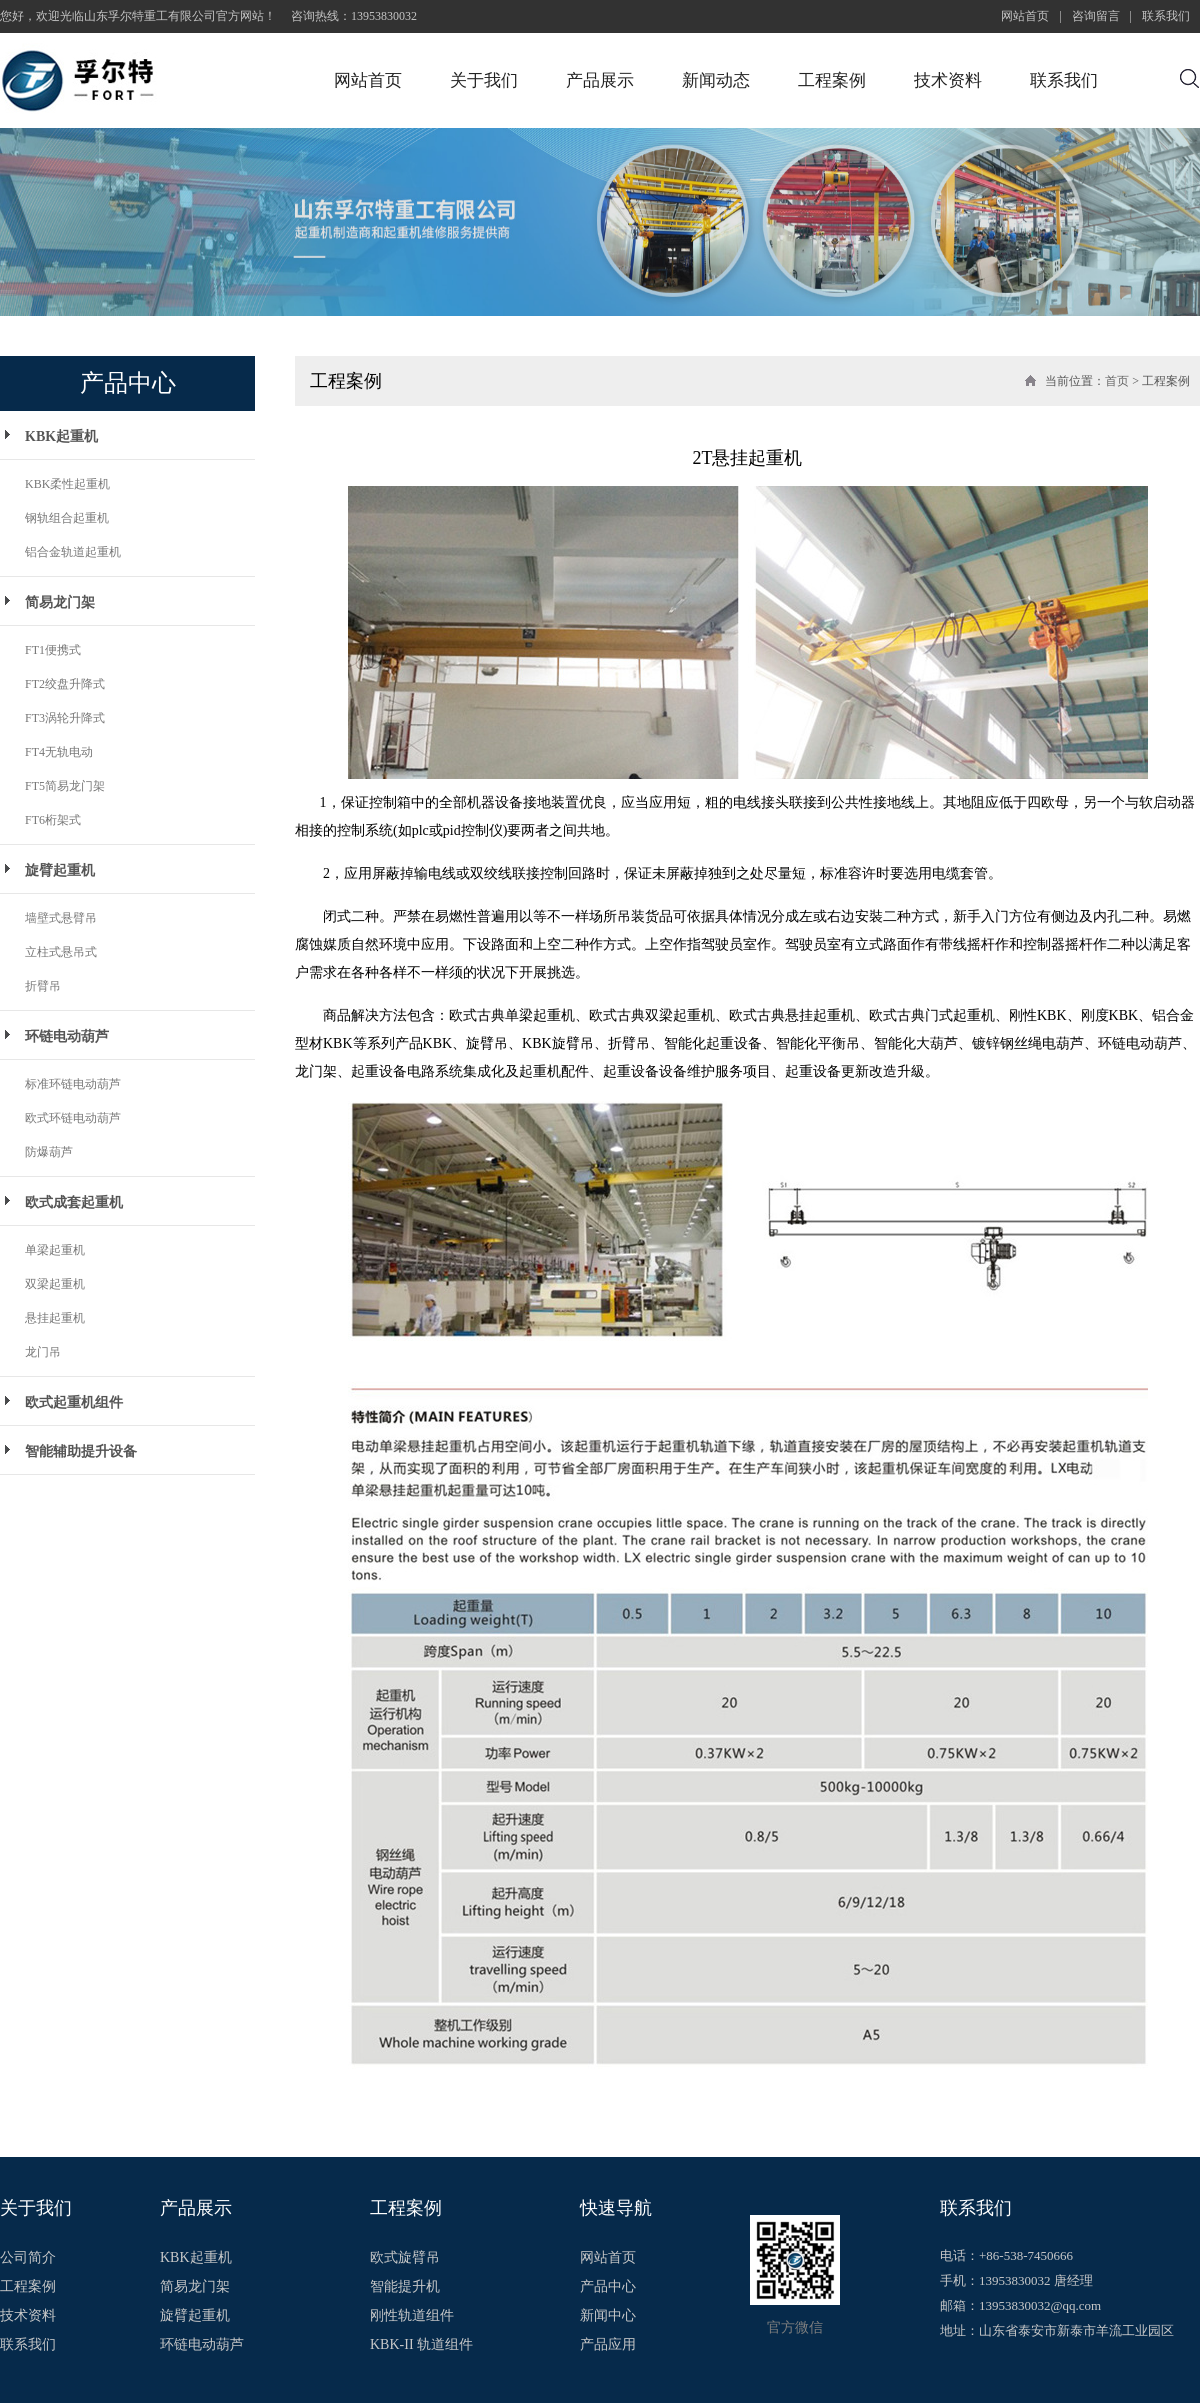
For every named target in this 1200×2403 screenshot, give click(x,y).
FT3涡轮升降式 (65, 718)
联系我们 (1166, 16)
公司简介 (28, 2258)
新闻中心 (608, 2316)
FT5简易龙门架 (65, 786)
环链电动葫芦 (67, 1036)
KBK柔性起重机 (67, 484)
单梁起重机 (55, 1250)
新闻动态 (716, 80)
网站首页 (1025, 16)
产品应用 (608, 2345)
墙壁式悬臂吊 (61, 918)
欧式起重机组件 (74, 1402)
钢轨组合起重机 (67, 518)
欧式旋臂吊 (405, 2258)
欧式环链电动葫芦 (73, 1118)
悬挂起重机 (55, 1318)
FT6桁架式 (53, 820)
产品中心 (608, 2287)
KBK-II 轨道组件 (421, 2345)
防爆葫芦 (49, 1152)
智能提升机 (405, 2287)
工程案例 (832, 80)
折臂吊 (43, 986)
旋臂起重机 (60, 870)
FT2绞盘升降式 (65, 684)
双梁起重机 (55, 1284)
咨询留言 (1096, 16)
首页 (1117, 381)
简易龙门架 (60, 602)
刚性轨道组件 (412, 2316)
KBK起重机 (61, 436)
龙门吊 (43, 1352)
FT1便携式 (53, 650)
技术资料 (948, 80)
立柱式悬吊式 (61, 952)
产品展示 (600, 80)
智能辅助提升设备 (81, 1451)
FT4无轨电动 (59, 752)
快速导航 (616, 2208)
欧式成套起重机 (74, 1202)
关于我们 (484, 80)
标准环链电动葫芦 (73, 1084)
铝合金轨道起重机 (73, 552)
